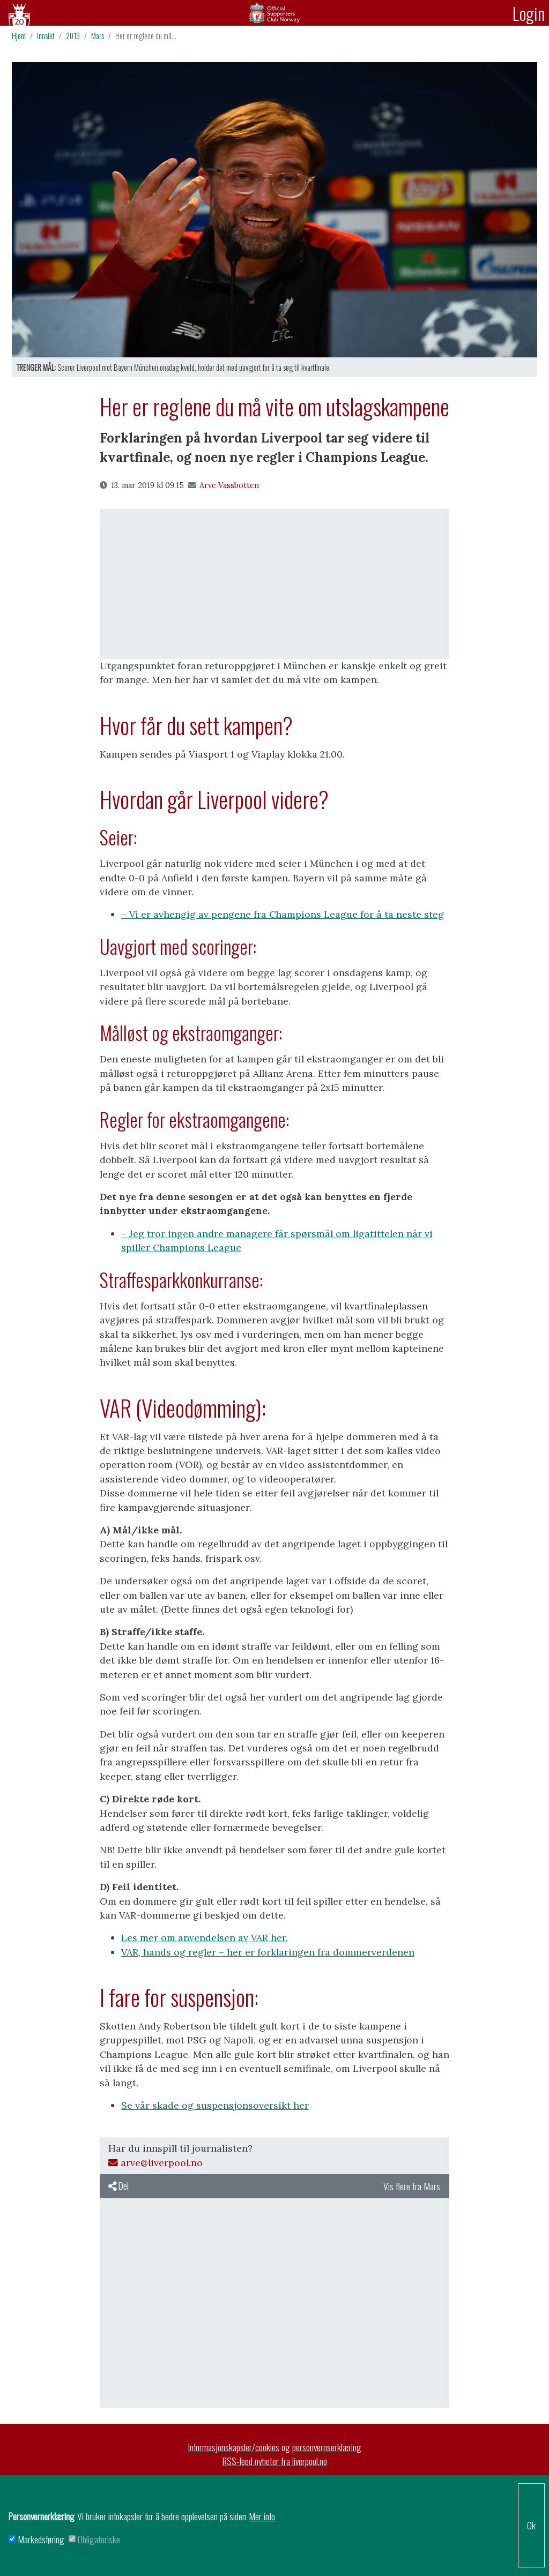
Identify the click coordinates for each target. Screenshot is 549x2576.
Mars (97, 35)
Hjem (19, 35)
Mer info (262, 2516)
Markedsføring (41, 2539)
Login (529, 13)
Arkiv (274, 13)
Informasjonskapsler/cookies (233, 2447)
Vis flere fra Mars (411, 2186)
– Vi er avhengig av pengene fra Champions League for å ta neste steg (282, 914)
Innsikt (46, 35)
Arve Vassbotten (223, 485)
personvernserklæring (326, 2447)
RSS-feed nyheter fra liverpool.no (274, 2461)
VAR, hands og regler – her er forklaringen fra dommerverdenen (267, 1952)
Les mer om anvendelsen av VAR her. (204, 1937)
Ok (531, 2525)
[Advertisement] (275, 584)
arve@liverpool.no (155, 2162)
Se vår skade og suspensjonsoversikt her (215, 2105)
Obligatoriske (99, 2539)
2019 (73, 35)
